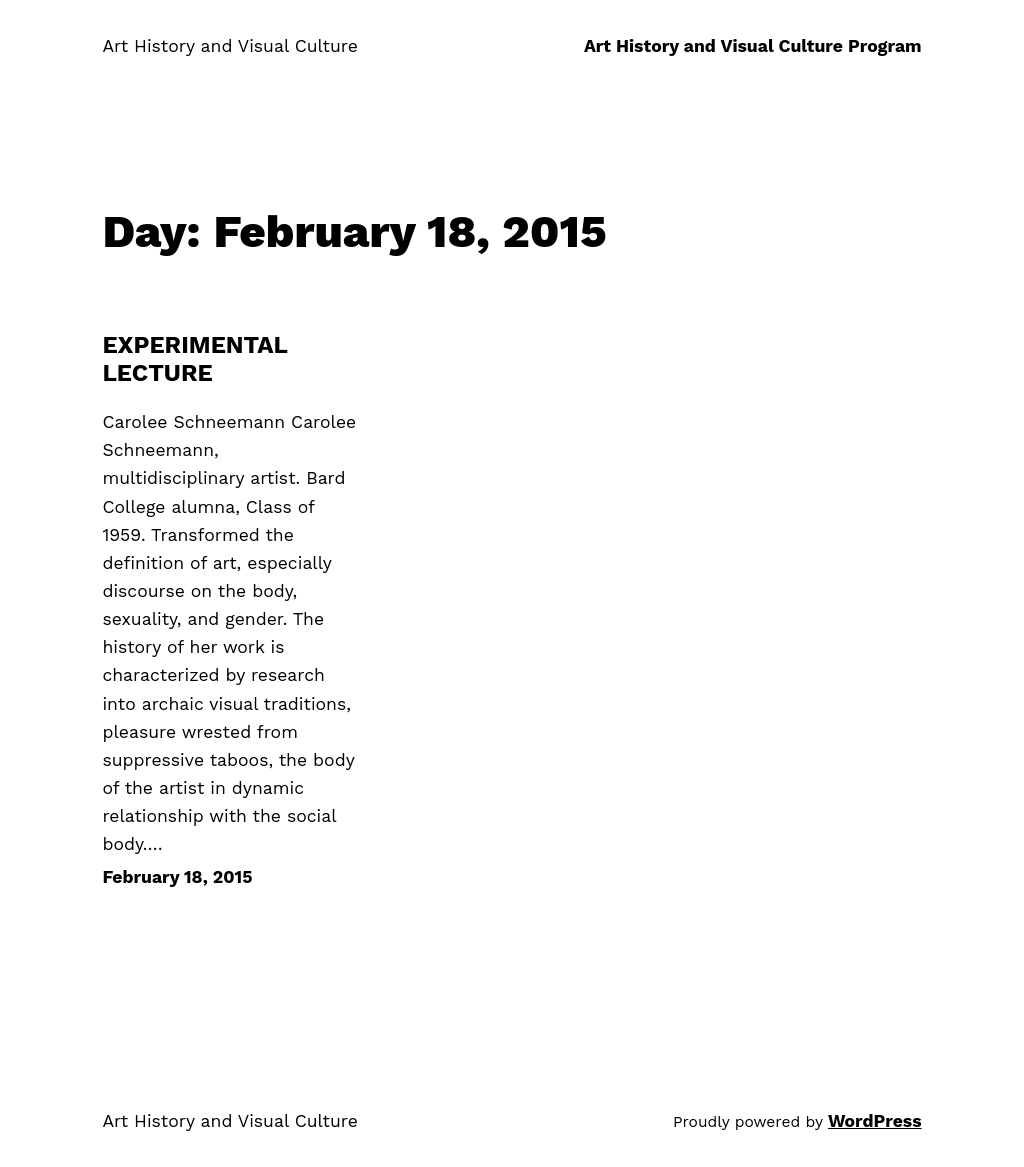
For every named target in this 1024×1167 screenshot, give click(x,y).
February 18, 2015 (177, 877)
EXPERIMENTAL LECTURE (194, 359)
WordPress (875, 1121)
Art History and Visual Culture (229, 46)
